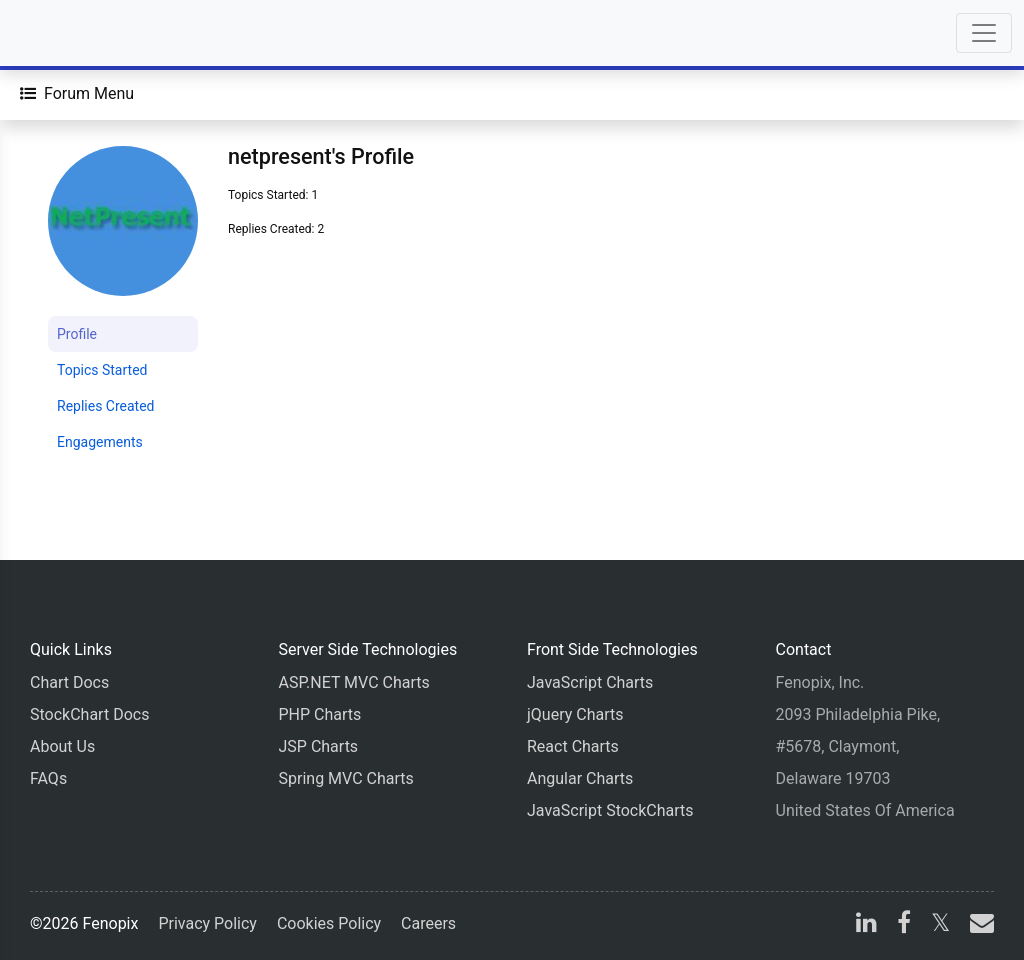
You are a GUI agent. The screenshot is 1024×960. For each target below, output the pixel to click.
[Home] (72, 33)
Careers (428, 923)
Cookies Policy (329, 923)
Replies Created (106, 406)
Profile (77, 334)
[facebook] (904, 925)
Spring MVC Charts (346, 778)
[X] (940, 925)
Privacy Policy (207, 923)
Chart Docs (69, 682)
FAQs (48, 778)
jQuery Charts (575, 714)
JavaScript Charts (590, 682)
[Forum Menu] (77, 94)
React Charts (573, 746)
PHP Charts (320, 714)
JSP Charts (319, 746)
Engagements (100, 442)
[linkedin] (866, 925)
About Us (62, 746)
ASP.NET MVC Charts (354, 682)
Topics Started (102, 370)
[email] (978, 925)
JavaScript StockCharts (610, 810)
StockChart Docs (89, 714)
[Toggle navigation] (984, 33)
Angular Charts (580, 778)
